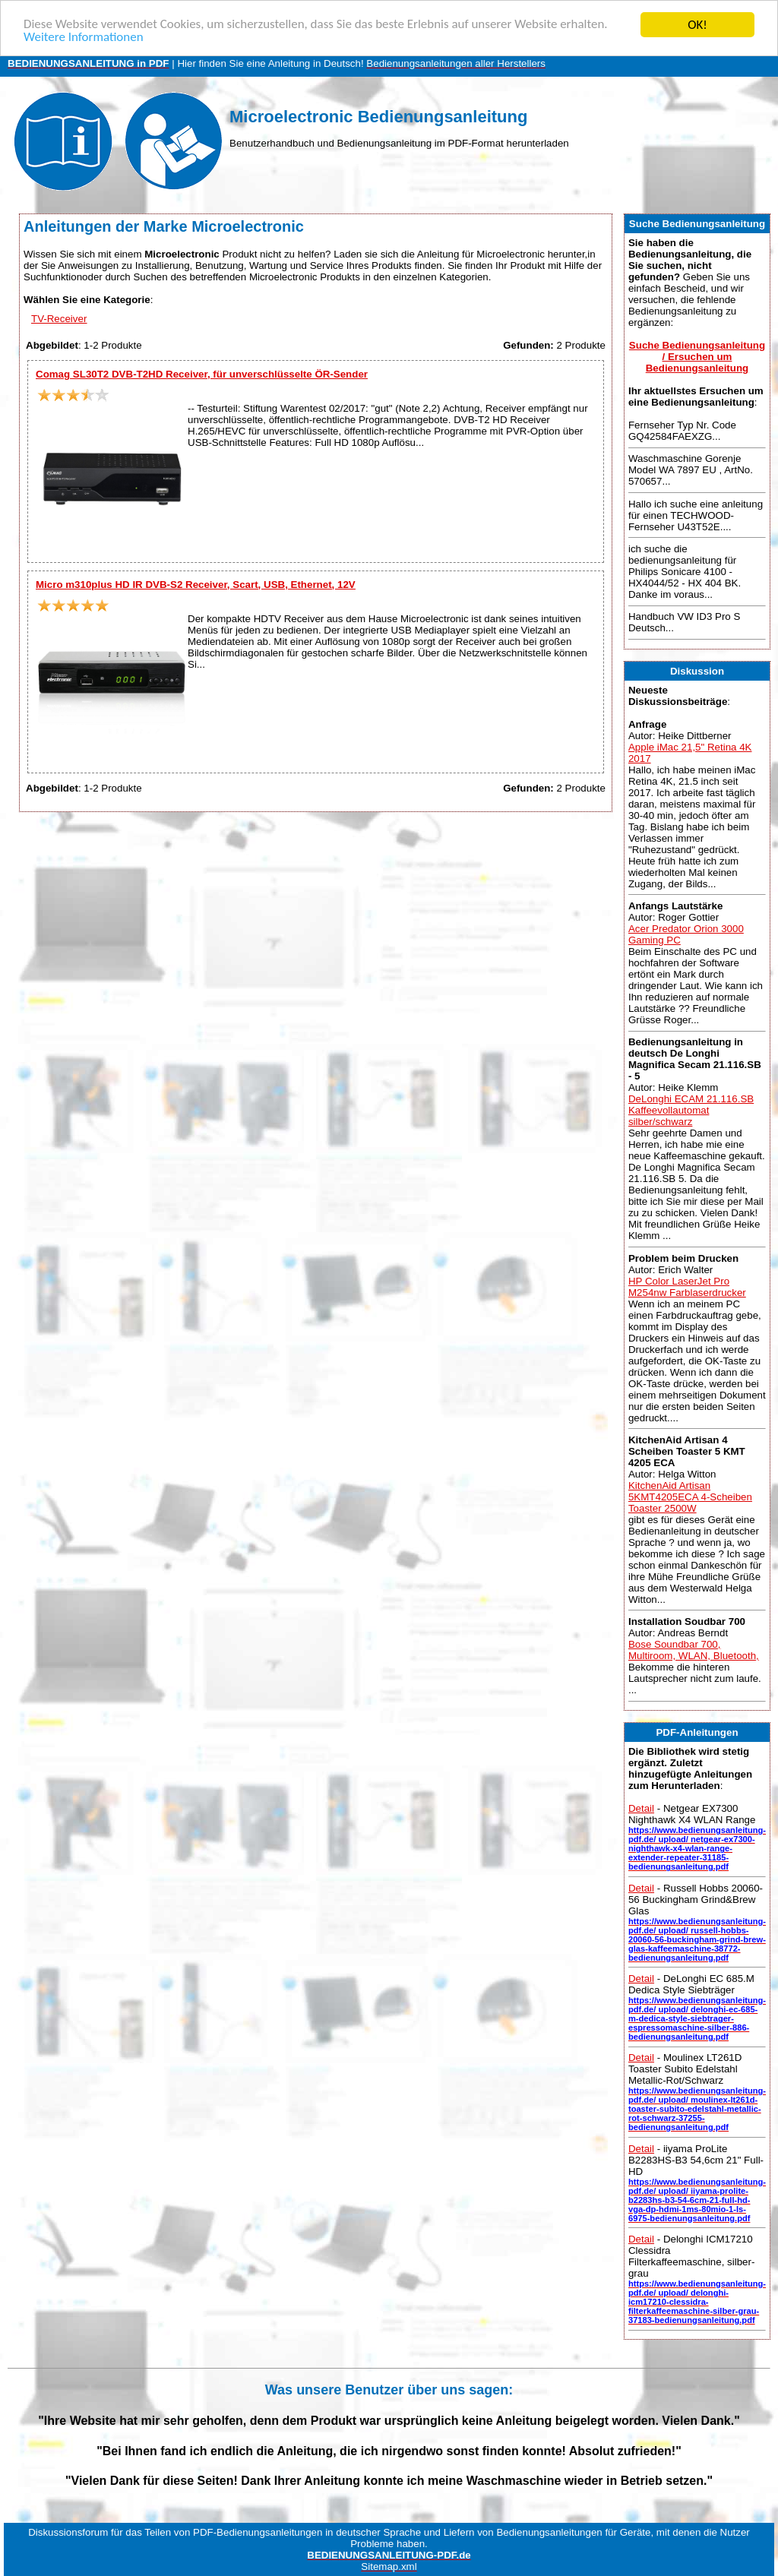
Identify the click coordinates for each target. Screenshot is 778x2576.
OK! (697, 25)
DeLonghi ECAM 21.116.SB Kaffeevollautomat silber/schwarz (691, 1110)
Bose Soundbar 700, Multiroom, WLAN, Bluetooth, (693, 1650)
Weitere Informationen (84, 38)
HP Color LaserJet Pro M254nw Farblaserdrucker (687, 1286)
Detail (641, 1808)
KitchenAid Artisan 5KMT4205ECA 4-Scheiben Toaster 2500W (690, 1497)
